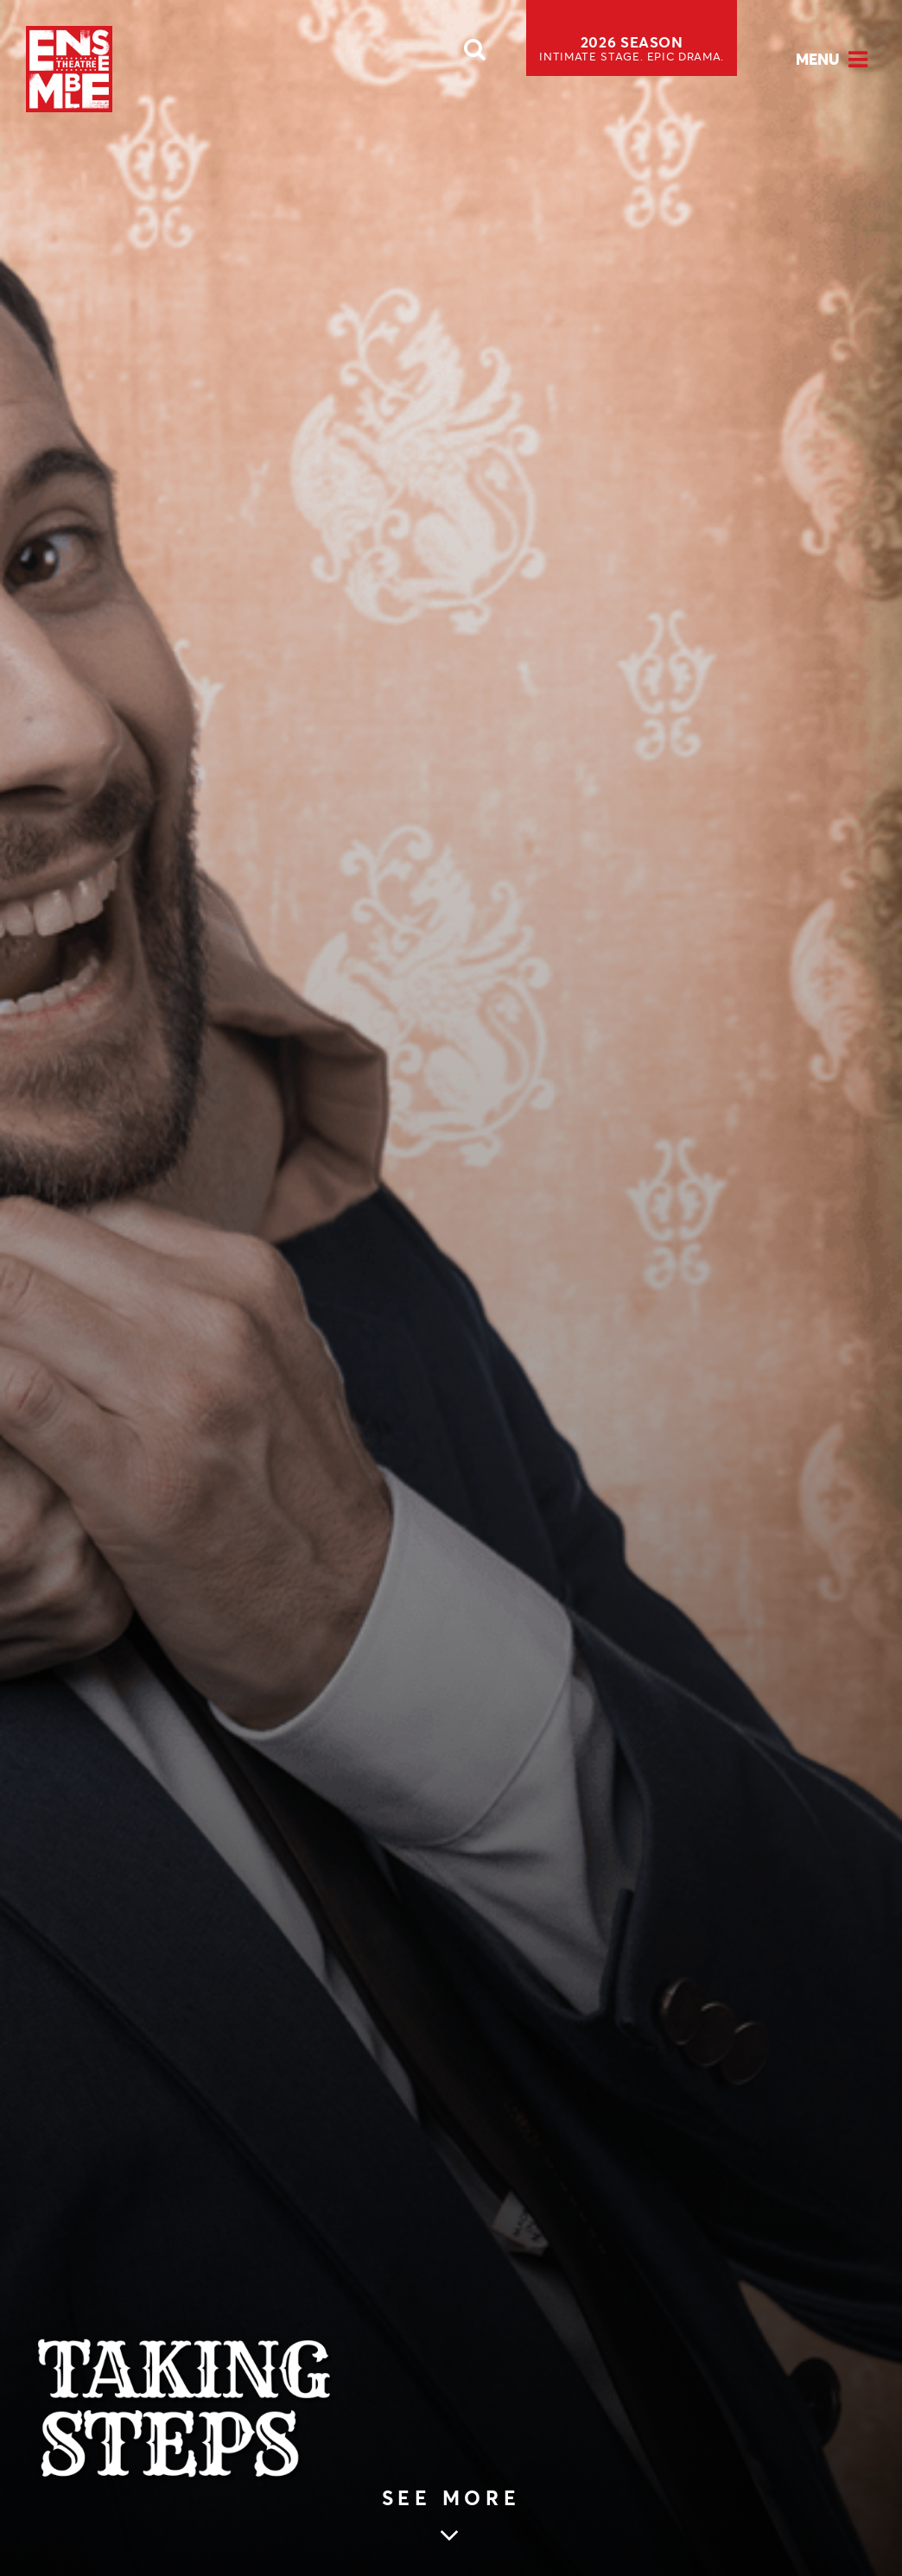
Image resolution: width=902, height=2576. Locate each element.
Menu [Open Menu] (818, 59)
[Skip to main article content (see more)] (451, 2517)
